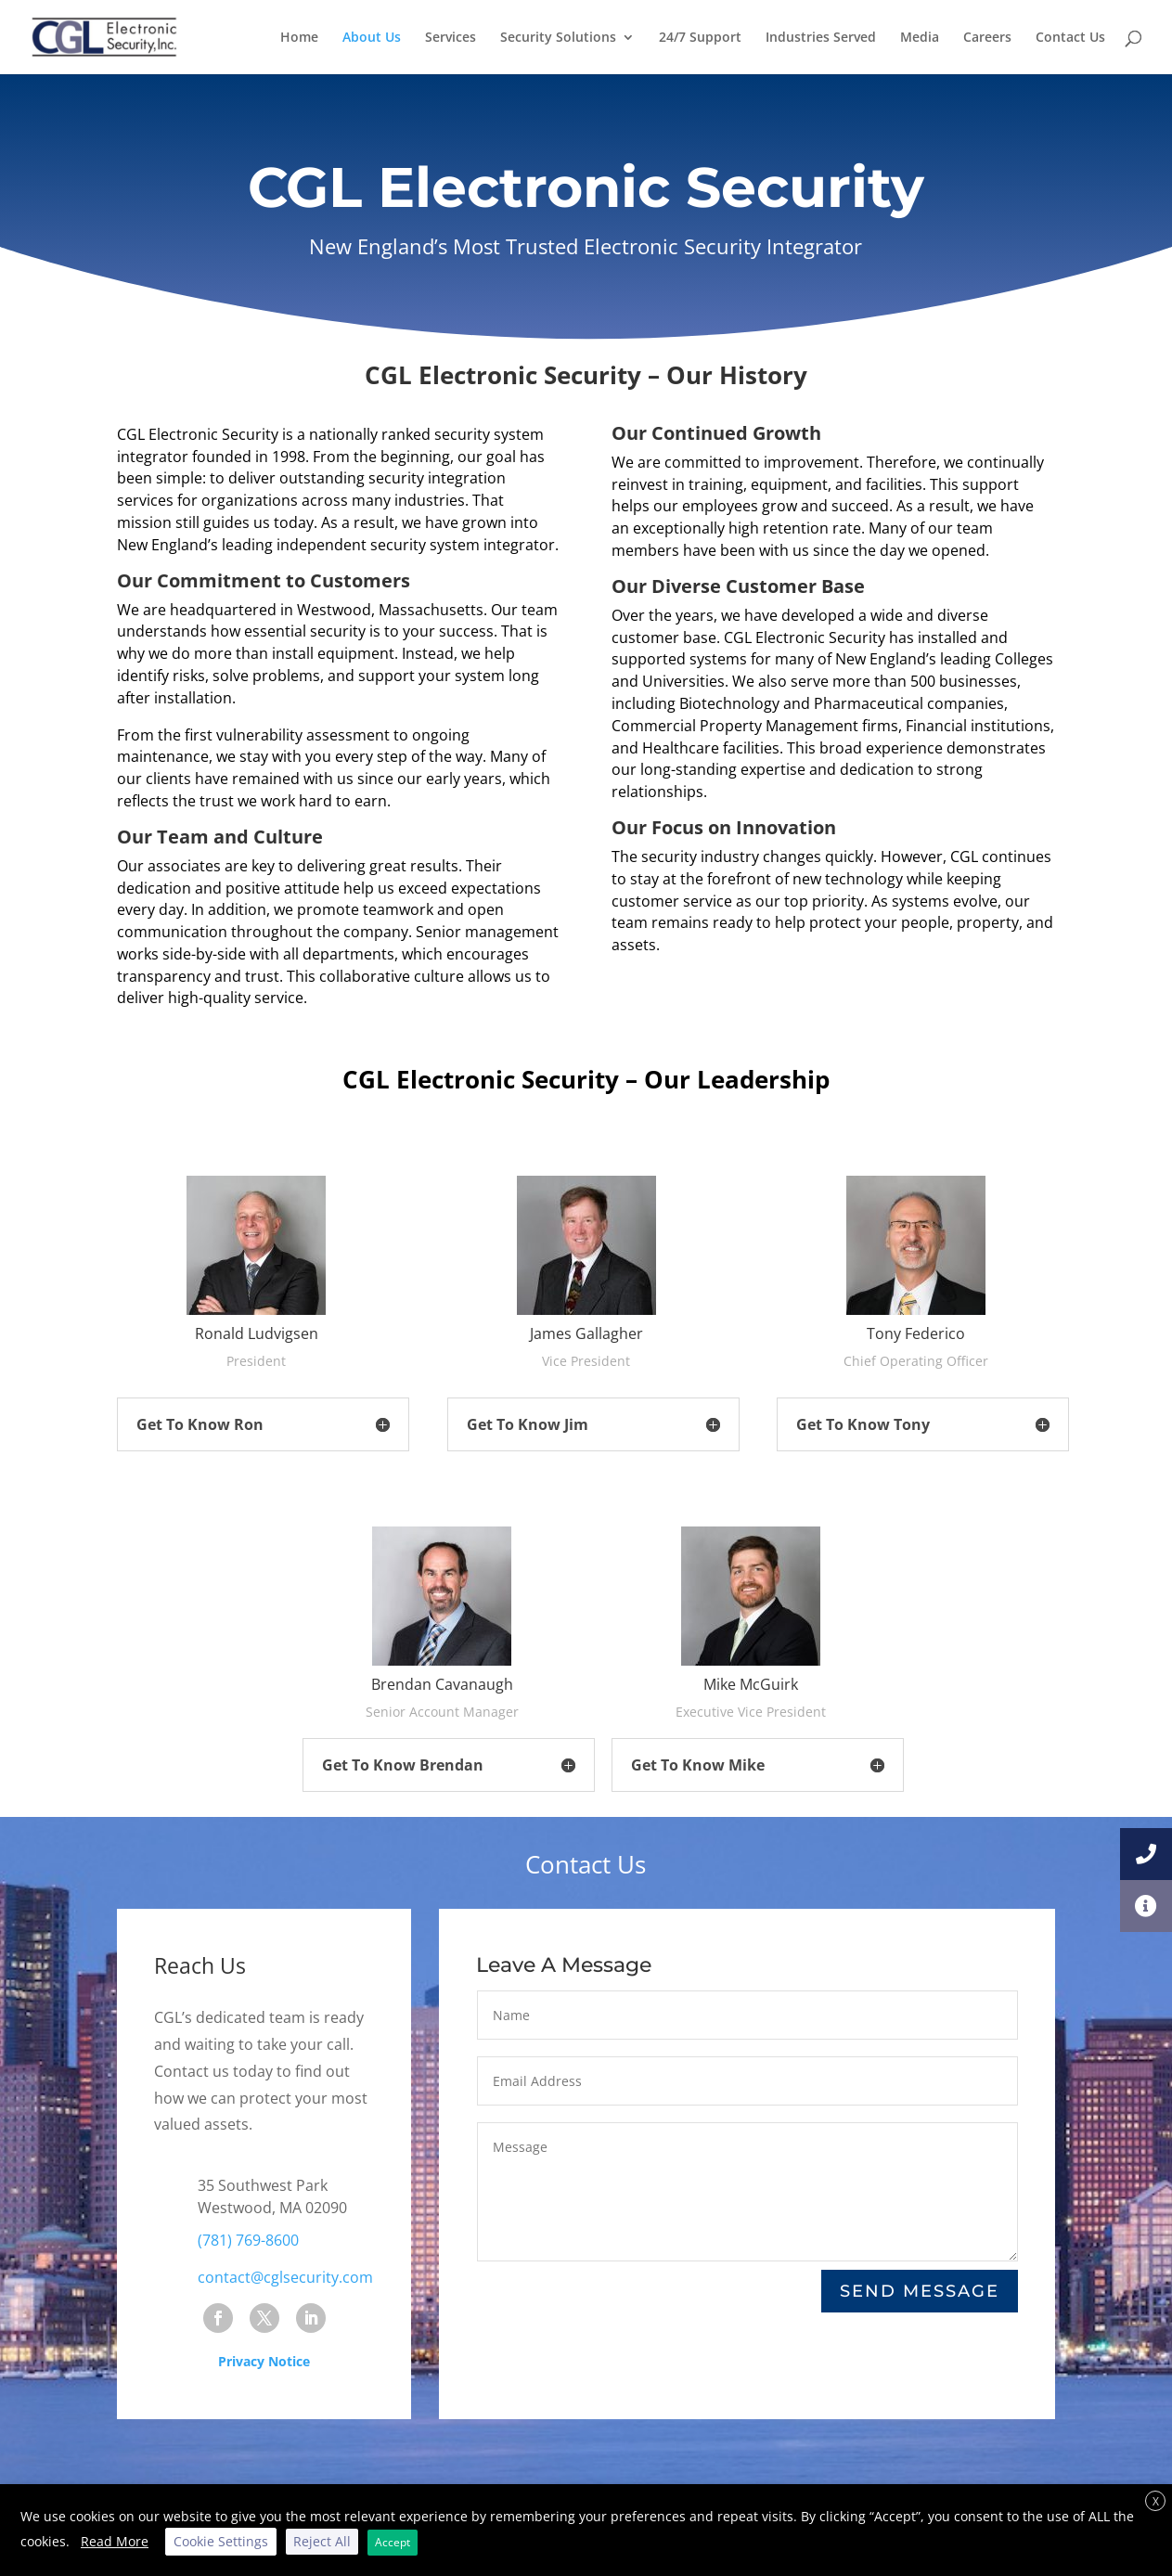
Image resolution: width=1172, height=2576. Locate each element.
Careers (987, 38)
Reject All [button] (322, 2541)
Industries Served (821, 38)
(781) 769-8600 (248, 2240)
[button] (1146, 1906)
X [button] (1156, 2501)
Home (299, 38)
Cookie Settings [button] (221, 2541)
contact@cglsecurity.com (285, 2277)
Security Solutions (558, 38)
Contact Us (1070, 38)
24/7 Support (700, 38)
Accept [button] (392, 2542)
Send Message (919, 2291)
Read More (114, 2541)
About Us (371, 38)
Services (450, 38)
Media (919, 38)
